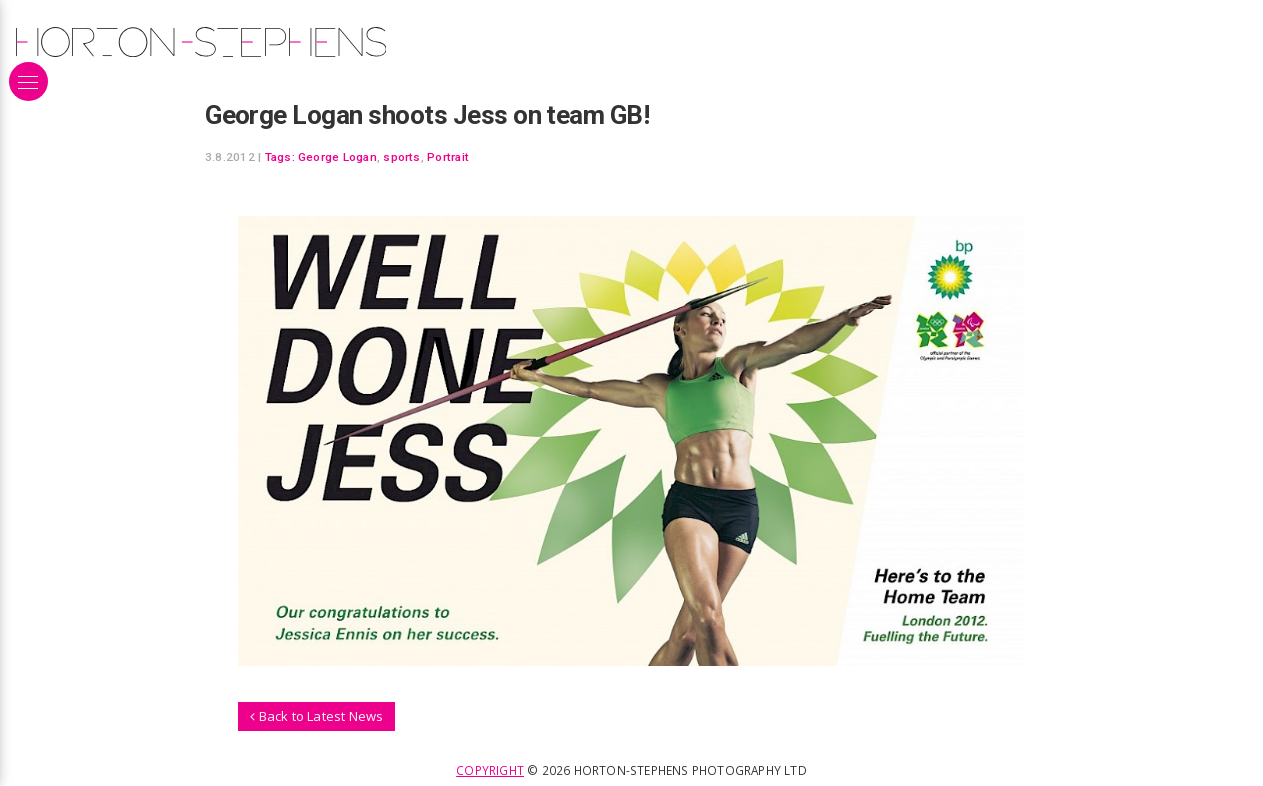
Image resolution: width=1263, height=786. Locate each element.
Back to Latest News (316, 716)
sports (401, 157)
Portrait (448, 157)
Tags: (280, 157)
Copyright (490, 770)
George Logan (337, 157)
